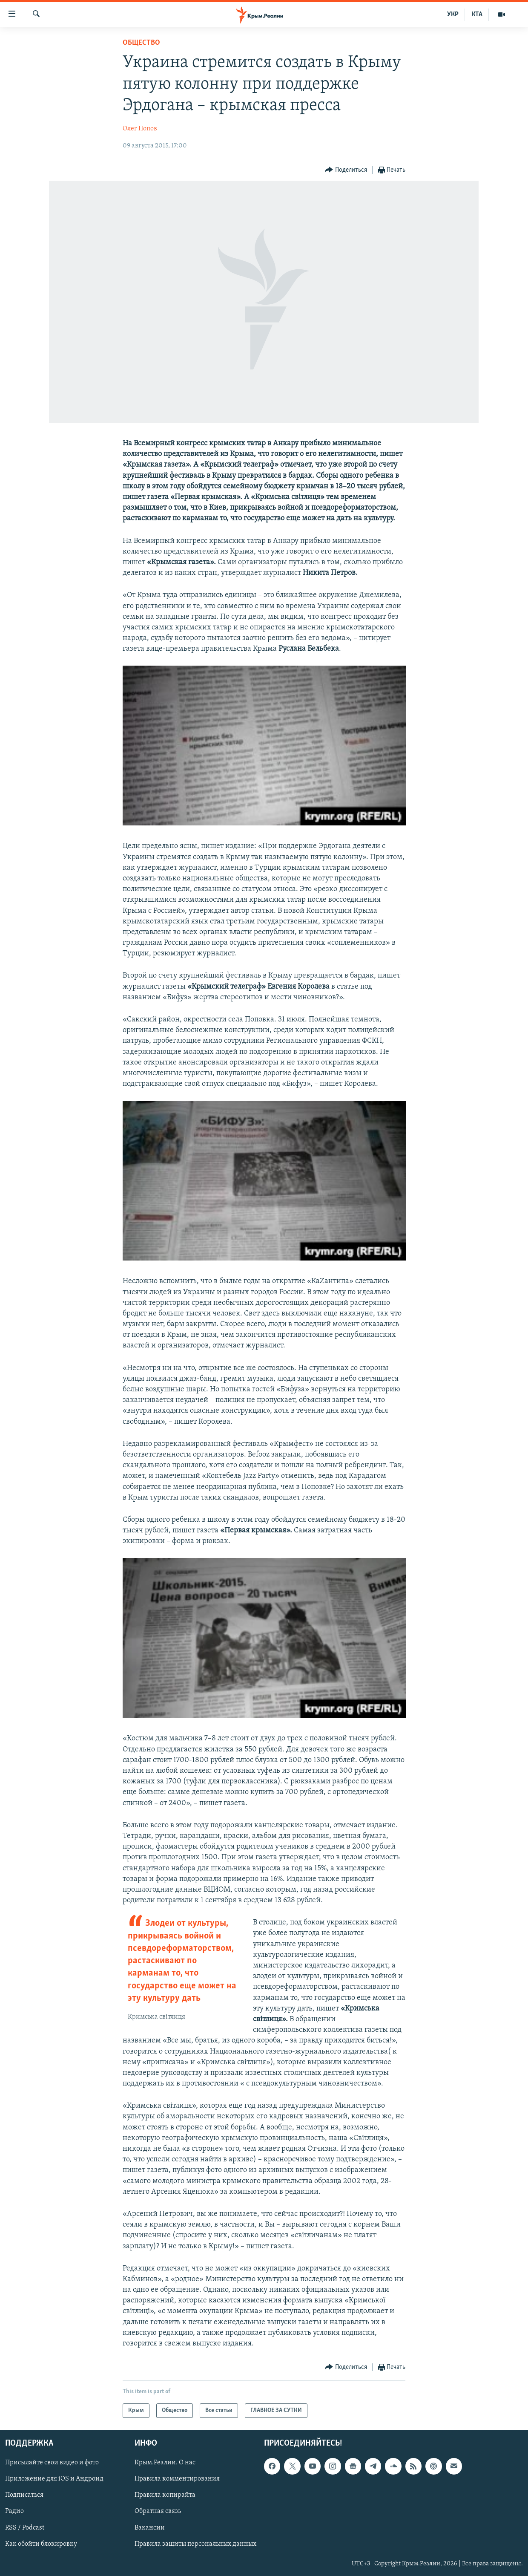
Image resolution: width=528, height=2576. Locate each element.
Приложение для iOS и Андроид (54, 2479)
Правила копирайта (165, 2495)
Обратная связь (158, 2511)
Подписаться (24, 2495)
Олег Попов (140, 128)
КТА (476, 14)
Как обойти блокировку (41, 2544)
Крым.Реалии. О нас (165, 2463)
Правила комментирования (177, 2479)
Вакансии (150, 2527)
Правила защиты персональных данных (195, 2544)
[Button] (346, 170)
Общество (141, 43)
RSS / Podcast (24, 2527)
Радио (14, 2511)
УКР (453, 14)
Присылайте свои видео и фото (52, 2463)
